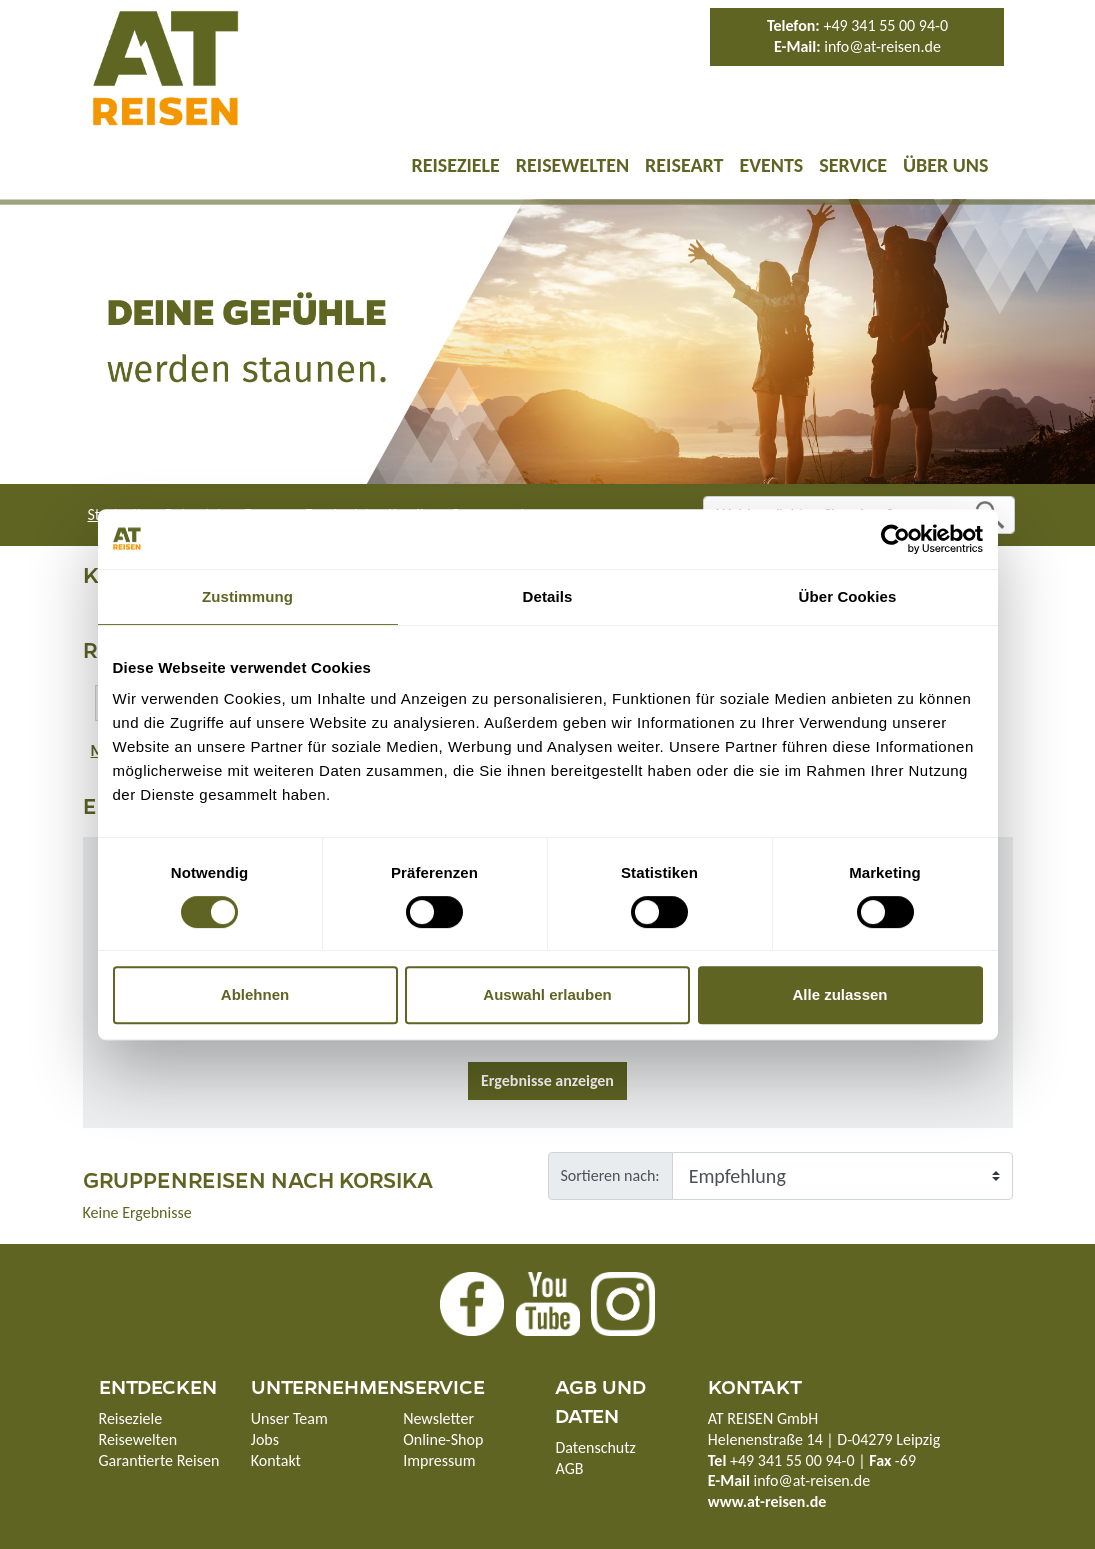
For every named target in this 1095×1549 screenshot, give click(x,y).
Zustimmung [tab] (247, 596)
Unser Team (289, 1418)
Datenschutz (595, 1447)
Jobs (265, 1439)
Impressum (439, 1460)
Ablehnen (255, 994)
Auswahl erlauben (547, 994)
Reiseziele (455, 165)
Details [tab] (548, 596)
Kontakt (276, 1460)
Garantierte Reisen (159, 1460)
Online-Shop (443, 1439)
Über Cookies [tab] (848, 596)
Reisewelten (572, 165)
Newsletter (438, 1418)
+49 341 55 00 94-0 (885, 25)
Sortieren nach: (610, 1175)
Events (771, 165)
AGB (569, 1468)
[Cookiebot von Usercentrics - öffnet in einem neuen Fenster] (895, 539)
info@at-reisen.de (882, 46)
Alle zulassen (839, 994)
